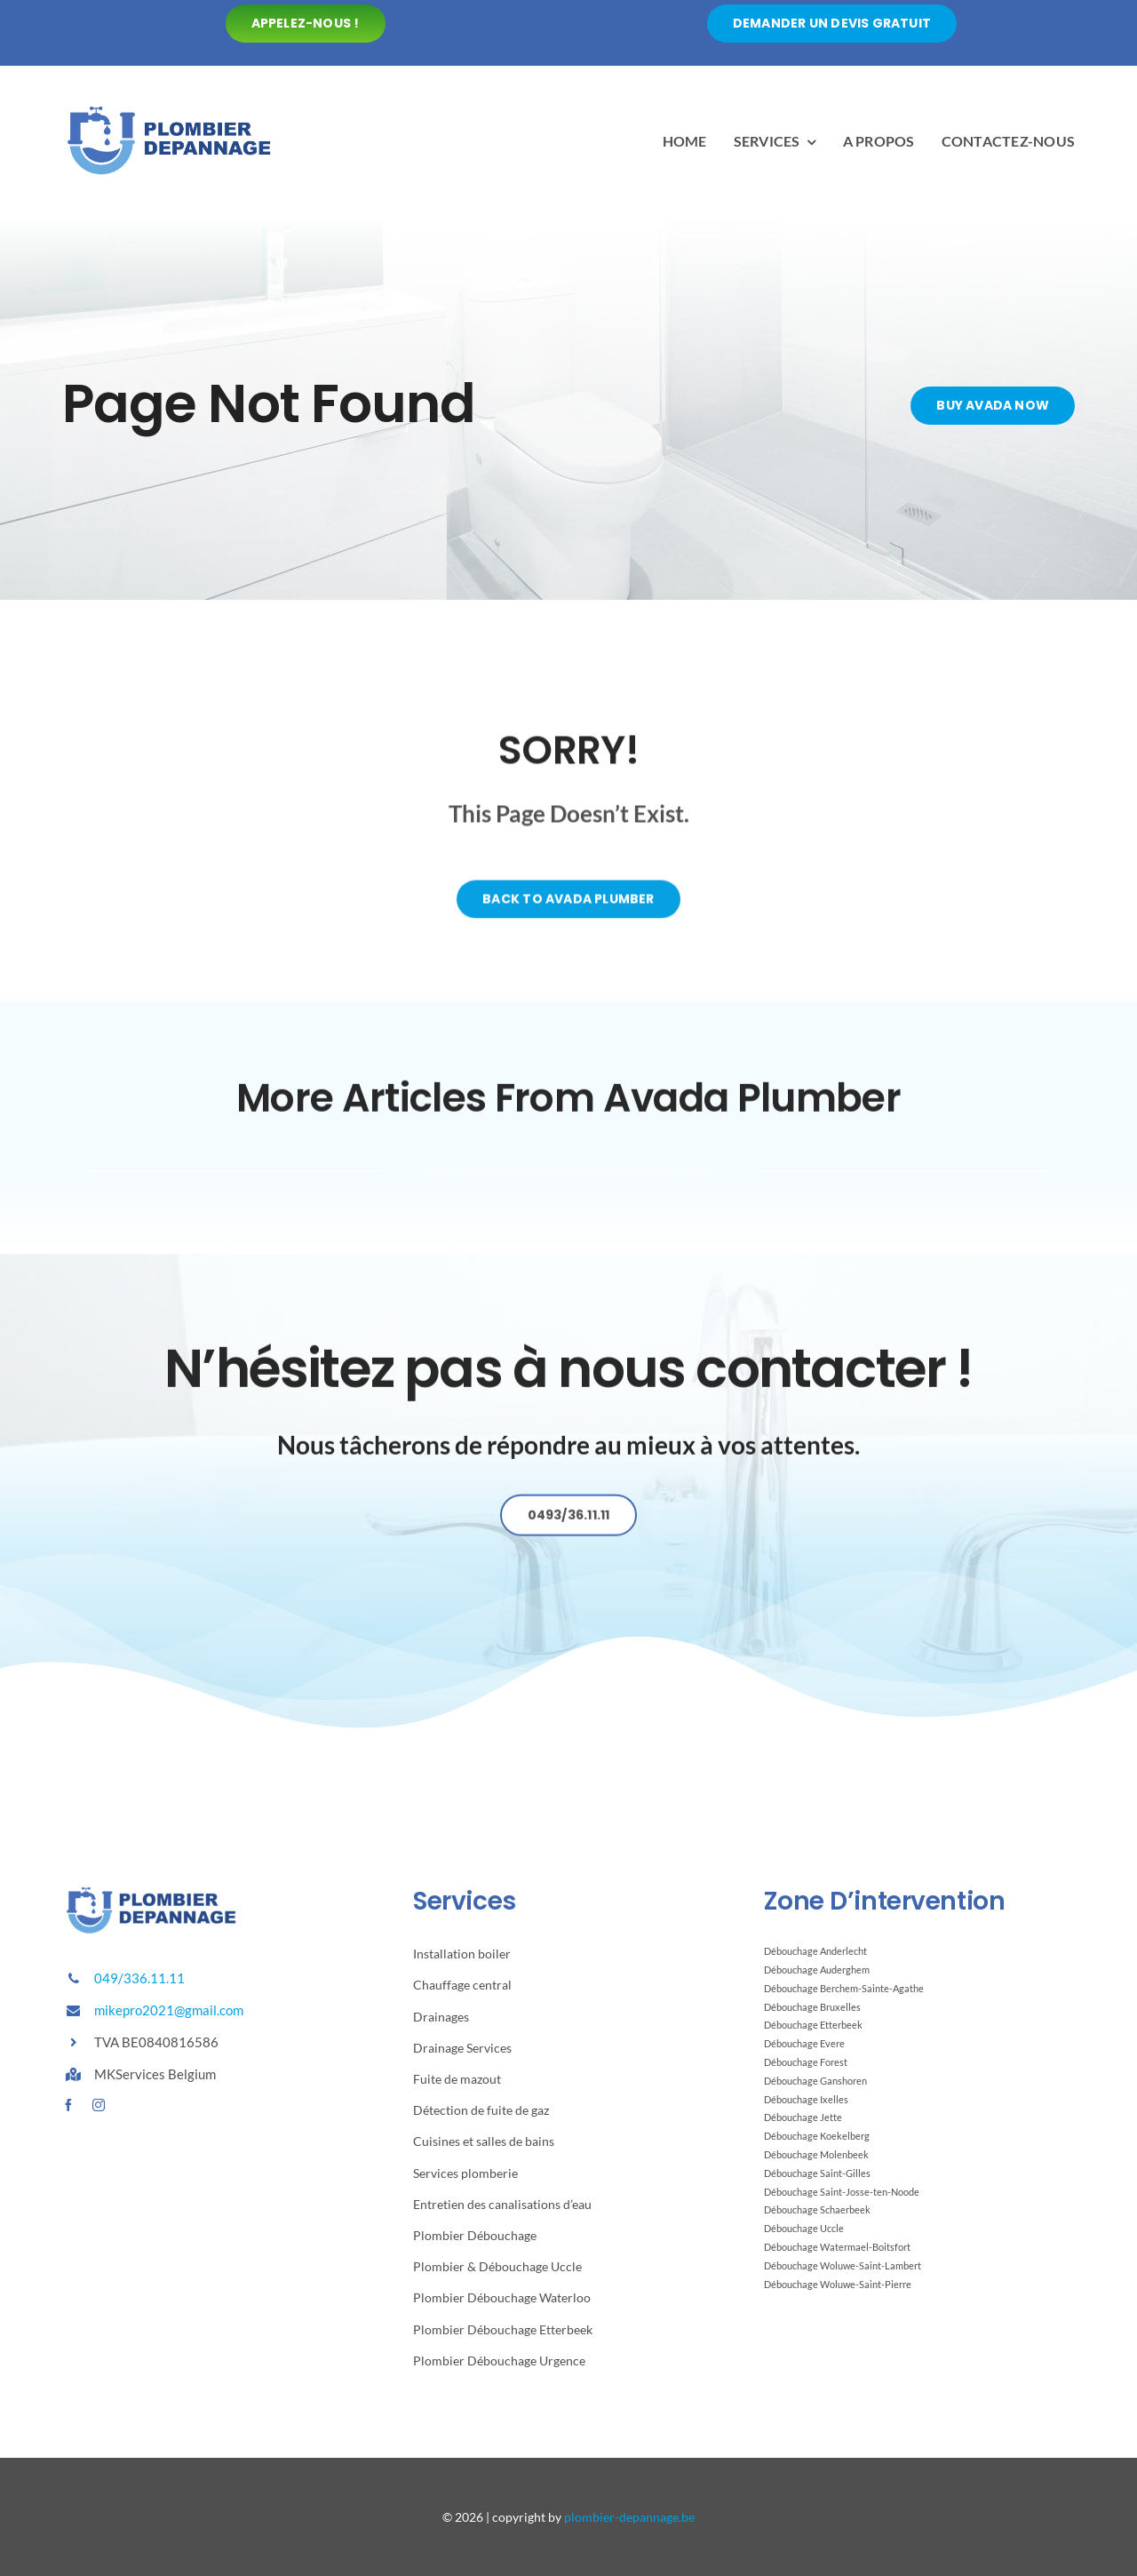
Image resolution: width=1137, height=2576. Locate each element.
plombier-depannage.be (629, 2516)
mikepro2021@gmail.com (168, 2010)
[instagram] (98, 2105)
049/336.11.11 (139, 1978)
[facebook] (68, 2105)
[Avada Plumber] (168, 108)
